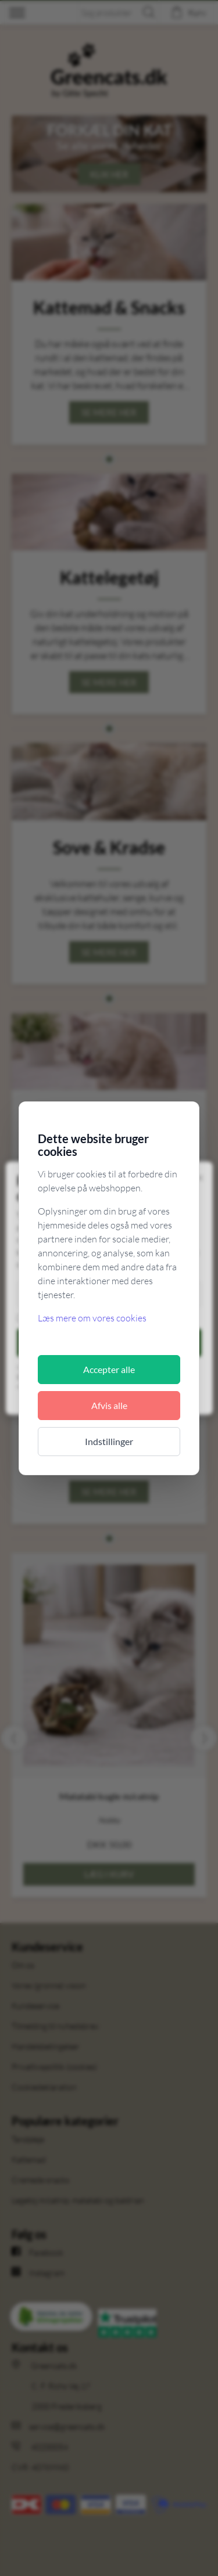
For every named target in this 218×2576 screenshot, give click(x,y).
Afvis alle (109, 1405)
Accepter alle (109, 1369)
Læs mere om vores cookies (92, 1318)
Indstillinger (109, 1441)
